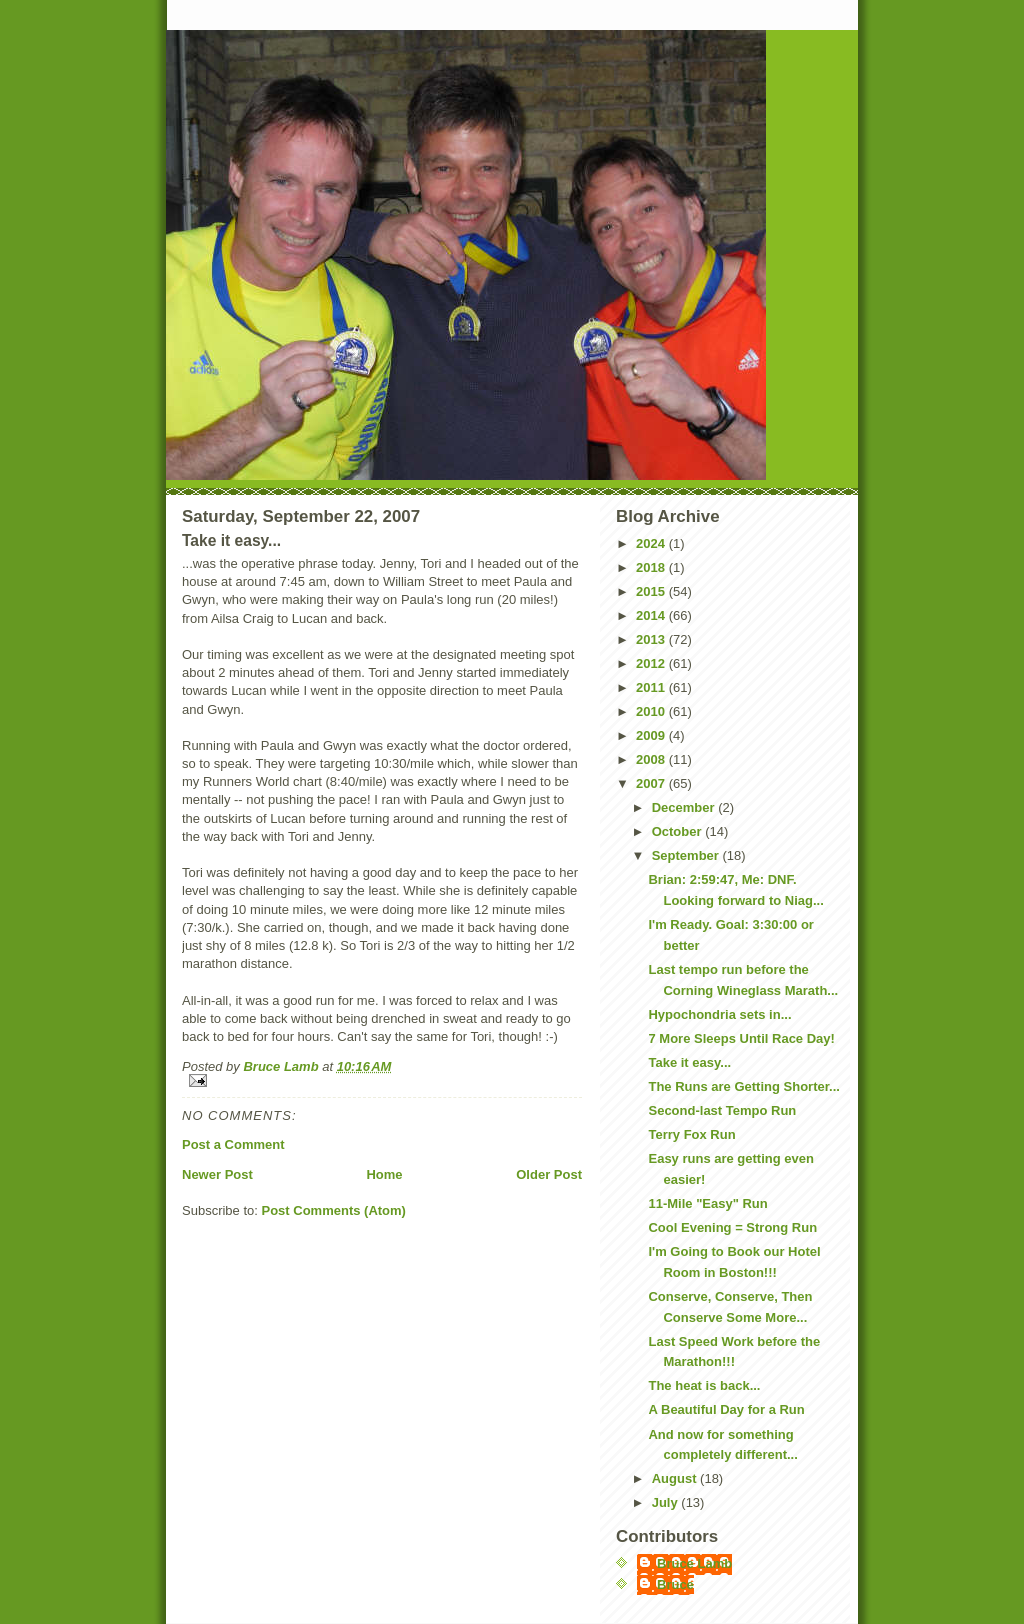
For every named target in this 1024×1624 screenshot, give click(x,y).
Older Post (549, 1174)
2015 (652, 591)
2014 (652, 615)
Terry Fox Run (691, 1134)
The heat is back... (704, 1385)
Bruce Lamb (282, 1066)
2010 (652, 711)
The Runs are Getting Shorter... (743, 1086)
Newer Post (217, 1174)
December (685, 807)
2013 (652, 639)
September (687, 855)
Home (384, 1174)
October (678, 831)
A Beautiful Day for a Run (726, 1409)
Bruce (675, 1584)
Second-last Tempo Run (722, 1110)
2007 (652, 783)
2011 (652, 687)
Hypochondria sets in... (719, 1014)
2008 (652, 759)
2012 (652, 663)
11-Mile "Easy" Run (707, 1203)
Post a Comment (233, 1144)
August (676, 1478)
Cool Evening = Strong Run (732, 1227)
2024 (652, 543)
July (667, 1502)
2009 (652, 735)
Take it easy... (689, 1062)
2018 (652, 567)
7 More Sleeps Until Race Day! (741, 1038)
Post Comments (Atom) (334, 1210)
